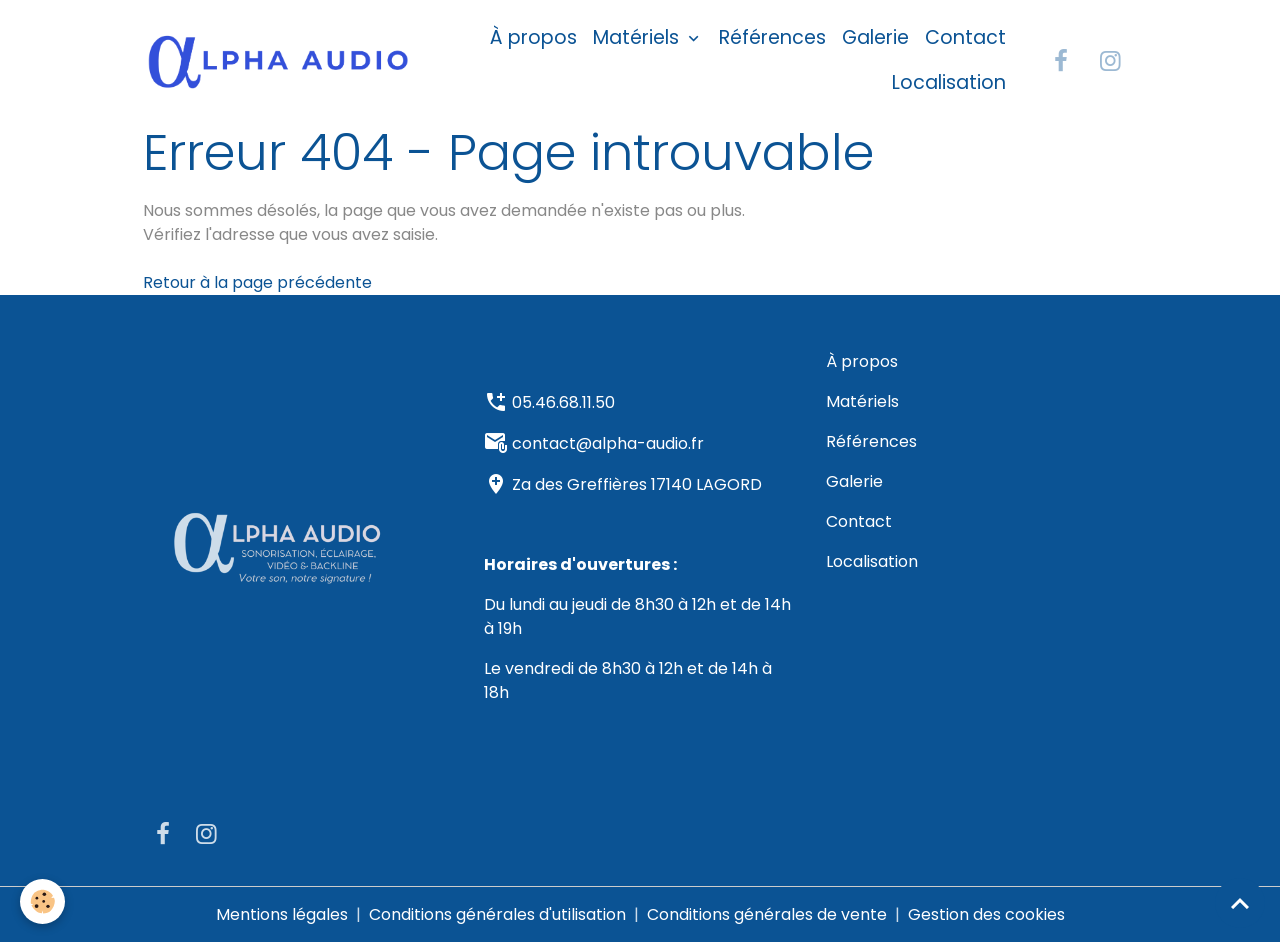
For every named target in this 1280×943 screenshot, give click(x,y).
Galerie (875, 37)
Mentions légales (282, 914)
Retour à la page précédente (257, 282)
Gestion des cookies (986, 914)
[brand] (278, 61)
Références (772, 37)
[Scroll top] (1240, 903)
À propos (533, 37)
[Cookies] (42, 901)
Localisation (949, 82)
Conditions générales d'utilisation (497, 914)
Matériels (638, 37)
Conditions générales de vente (767, 914)
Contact (965, 37)
